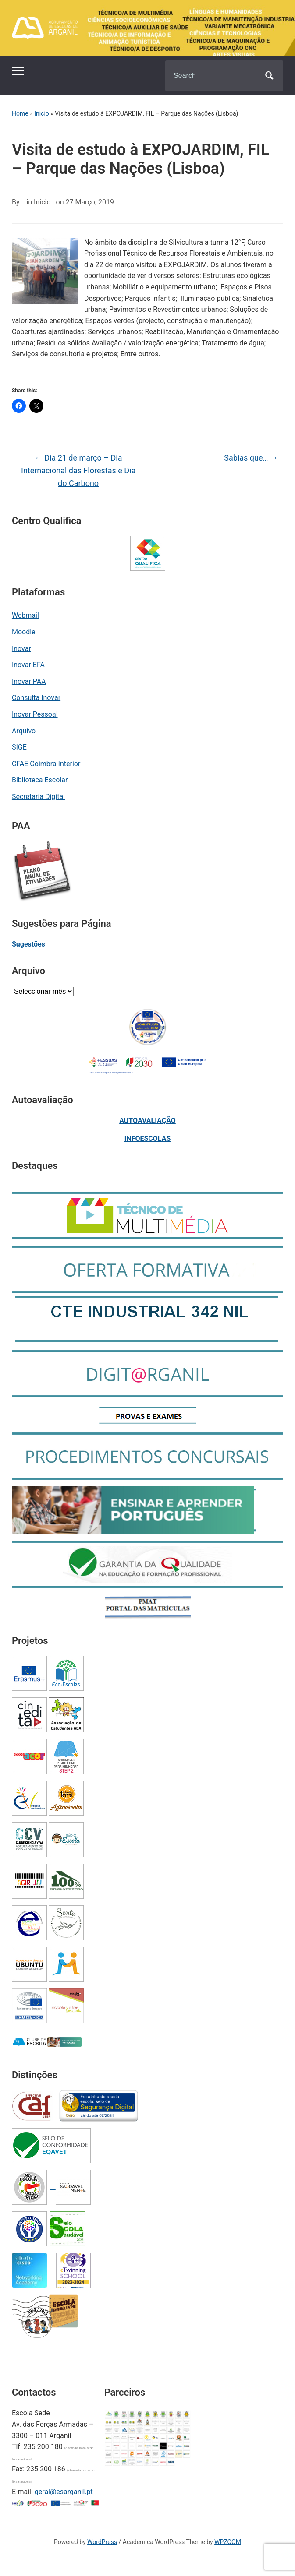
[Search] (213, 76)
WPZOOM (227, 2541)
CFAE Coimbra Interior (46, 764)
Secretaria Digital (38, 796)
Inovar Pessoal (35, 714)
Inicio (41, 113)
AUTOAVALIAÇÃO (147, 1120)
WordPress (102, 2541)
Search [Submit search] (269, 75)
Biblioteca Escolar (40, 780)
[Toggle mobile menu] (18, 71)
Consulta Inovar (36, 697)
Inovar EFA (28, 665)
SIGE (19, 747)
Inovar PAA (29, 681)
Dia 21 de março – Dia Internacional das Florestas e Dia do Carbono (78, 470)
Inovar (21, 648)
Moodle (24, 632)
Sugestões (28, 944)
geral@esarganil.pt (64, 2492)
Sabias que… (251, 457)
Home (20, 113)
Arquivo (24, 731)
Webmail (25, 615)
